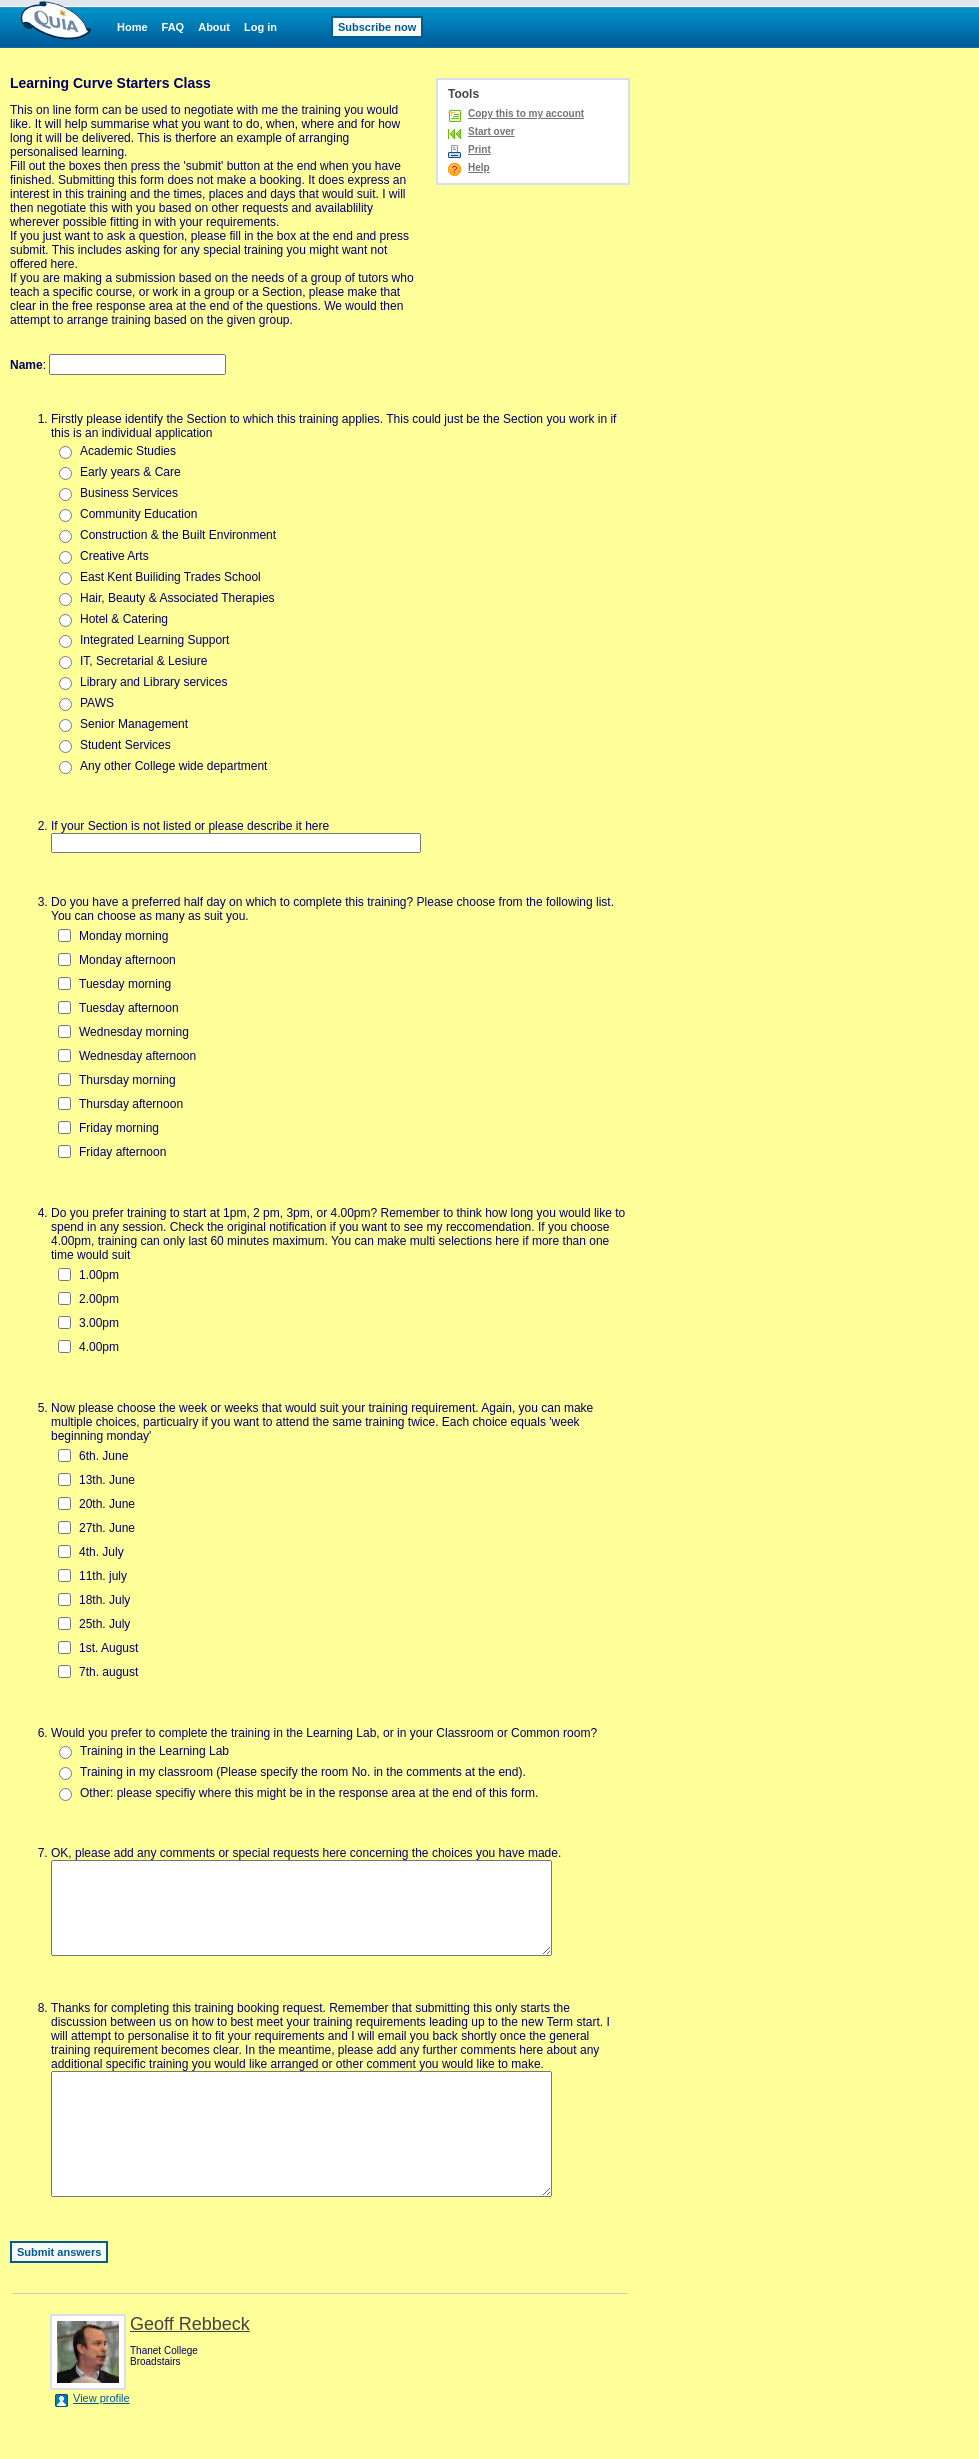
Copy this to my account (526, 113)
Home (132, 27)
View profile (101, 2440)
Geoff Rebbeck (190, 2366)
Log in (260, 27)
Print (479, 149)
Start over (491, 131)
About (214, 27)
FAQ (173, 27)
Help (479, 167)
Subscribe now (377, 27)
